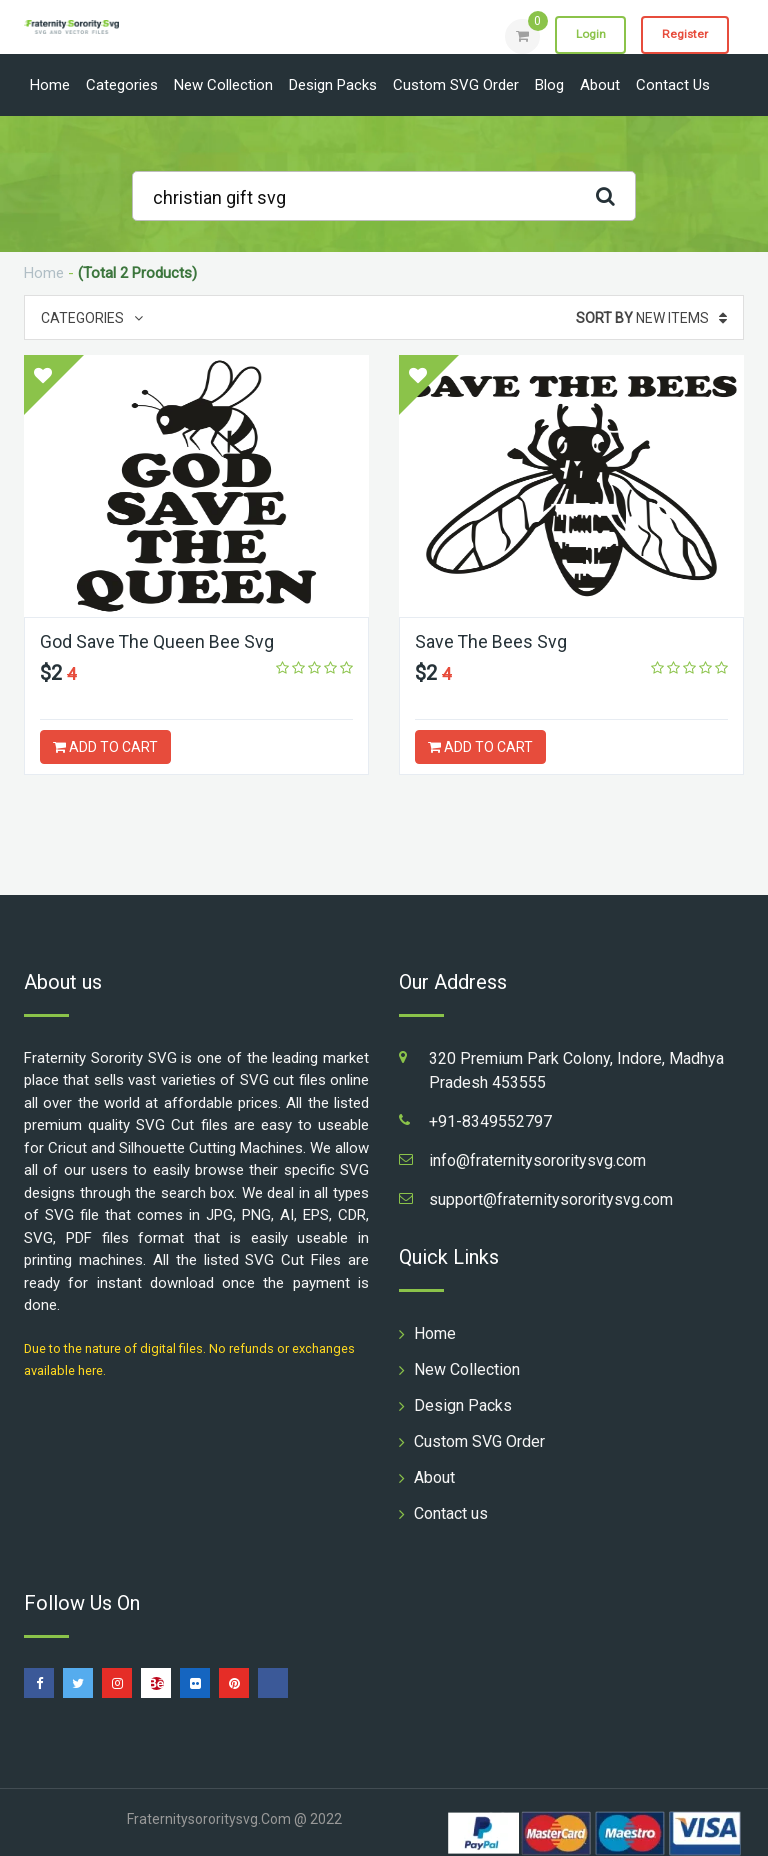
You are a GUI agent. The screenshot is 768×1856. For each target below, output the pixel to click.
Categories (122, 85)
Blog (549, 85)
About (600, 85)
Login (586, 35)
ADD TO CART (105, 747)
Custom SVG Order (456, 85)
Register (683, 35)
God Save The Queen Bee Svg (157, 641)
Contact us (673, 85)
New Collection (223, 85)
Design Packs (333, 85)
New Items (651, 318)
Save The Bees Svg (491, 641)
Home (50, 85)
